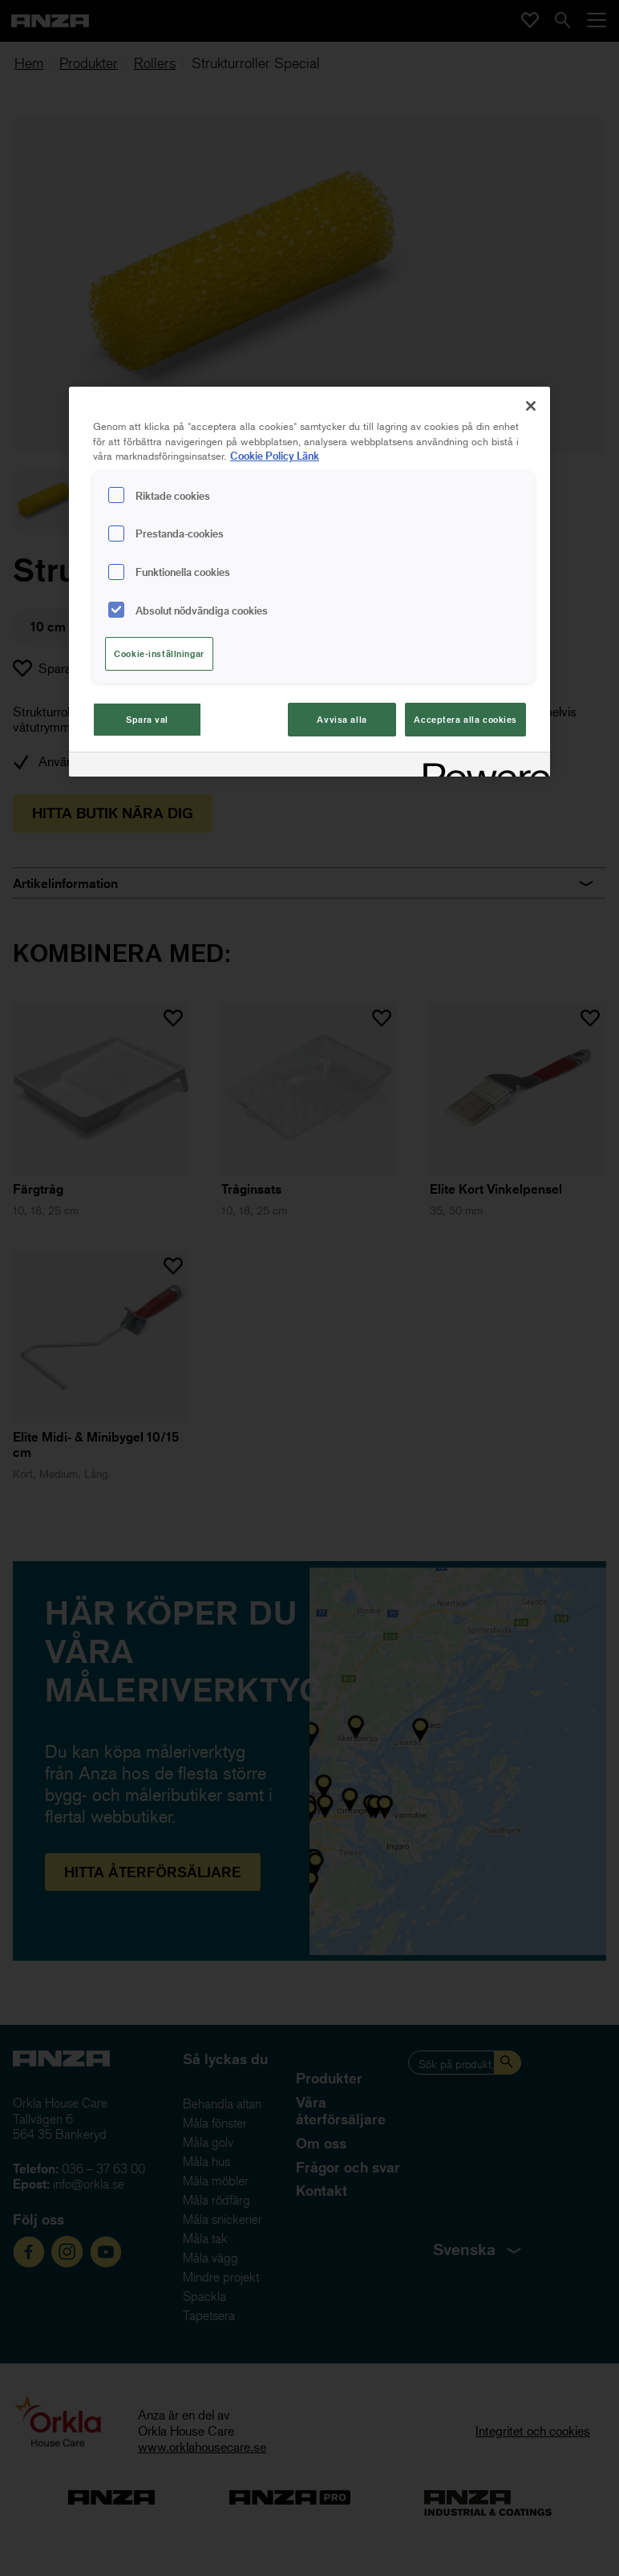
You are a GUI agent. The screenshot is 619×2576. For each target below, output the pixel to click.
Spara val (147, 719)
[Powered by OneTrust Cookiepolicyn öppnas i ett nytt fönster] (481, 767)
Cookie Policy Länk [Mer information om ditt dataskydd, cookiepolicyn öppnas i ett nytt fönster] (274, 455)
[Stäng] (530, 406)
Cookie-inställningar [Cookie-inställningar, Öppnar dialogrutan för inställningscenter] (159, 653)
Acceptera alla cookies (465, 719)
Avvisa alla (341, 719)
